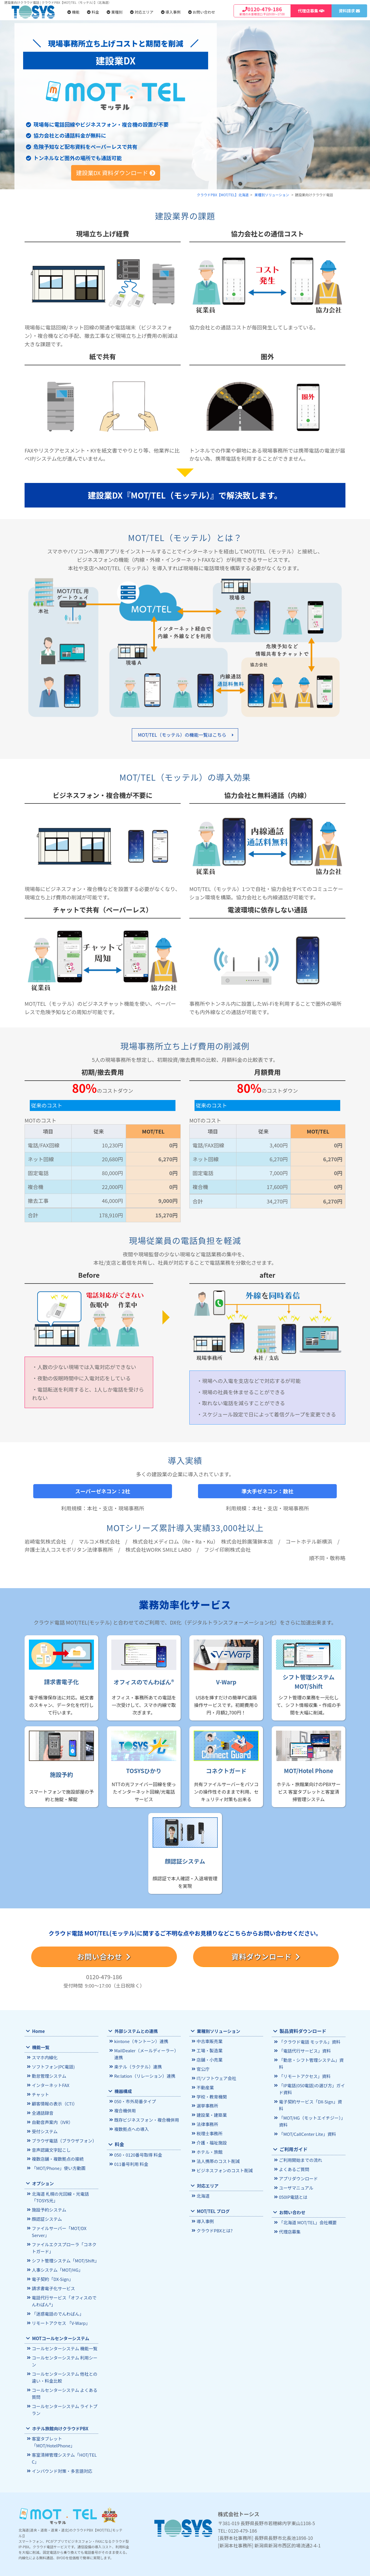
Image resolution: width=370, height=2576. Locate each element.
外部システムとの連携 (135, 2031)
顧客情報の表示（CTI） (53, 2103)
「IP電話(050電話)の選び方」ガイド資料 (310, 2081)
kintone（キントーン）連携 (140, 2041)
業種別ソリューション (272, 194)
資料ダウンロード (266, 1956)
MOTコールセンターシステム (60, 2331)
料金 (93, 12)
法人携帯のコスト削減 (217, 2158)
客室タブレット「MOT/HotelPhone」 (52, 2432)
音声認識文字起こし (50, 2147)
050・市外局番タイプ (134, 2100)
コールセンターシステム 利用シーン (63, 2353)
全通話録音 (42, 2112)
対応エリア (141, 12)
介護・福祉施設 (211, 2140)
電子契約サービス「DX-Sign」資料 (311, 2093)
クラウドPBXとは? (214, 2227)
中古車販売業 (209, 2041)
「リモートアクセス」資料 (304, 2069)
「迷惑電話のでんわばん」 (57, 2307)
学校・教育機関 (211, 2095)
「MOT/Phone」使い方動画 (58, 2165)
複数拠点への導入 (130, 2127)
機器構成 (122, 2090)
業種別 (115, 12)
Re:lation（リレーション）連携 (143, 2075)
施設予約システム (48, 2206)
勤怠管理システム (48, 2076)
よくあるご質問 (293, 2152)
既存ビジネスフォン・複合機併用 (145, 2118)
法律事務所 (207, 2122)
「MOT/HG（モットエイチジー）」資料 (311, 2105)
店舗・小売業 (209, 2059)
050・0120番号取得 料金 (137, 2153)
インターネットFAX (50, 2085)
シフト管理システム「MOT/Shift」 (64, 2256)
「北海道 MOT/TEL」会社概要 (306, 2205)
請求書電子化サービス (52, 2282)
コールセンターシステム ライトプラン (63, 2400)
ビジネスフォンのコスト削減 (224, 2167)
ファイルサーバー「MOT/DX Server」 (58, 2227)
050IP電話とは (292, 2179)
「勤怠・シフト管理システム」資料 (312, 2060)
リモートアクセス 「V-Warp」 (60, 2316)
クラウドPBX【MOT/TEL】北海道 (223, 194)
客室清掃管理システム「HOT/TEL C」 (63, 2448)
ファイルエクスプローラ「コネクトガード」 (65, 2243)
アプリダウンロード (297, 2161)
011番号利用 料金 (130, 2162)
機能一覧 (40, 2047)
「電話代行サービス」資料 (304, 2051)
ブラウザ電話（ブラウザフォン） (63, 2139)
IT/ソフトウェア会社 (216, 2077)
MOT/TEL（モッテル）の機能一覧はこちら (182, 734)
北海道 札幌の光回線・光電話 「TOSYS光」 (59, 2194)
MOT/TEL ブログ (213, 2207)
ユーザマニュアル (295, 2170)
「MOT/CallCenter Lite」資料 (306, 2118)
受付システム (44, 2130)
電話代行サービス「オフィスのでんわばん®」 (65, 2294)
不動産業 (205, 2086)
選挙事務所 (207, 2104)
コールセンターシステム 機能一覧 (63, 2341)
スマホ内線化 (44, 2058)
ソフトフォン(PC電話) (52, 2067)
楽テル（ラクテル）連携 (137, 2066)
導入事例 (171, 12)
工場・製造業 (209, 2050)
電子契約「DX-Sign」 (52, 2274)
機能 (73, 12)
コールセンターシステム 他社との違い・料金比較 (63, 2369)
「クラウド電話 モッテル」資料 (308, 2042)
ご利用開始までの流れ (300, 2143)
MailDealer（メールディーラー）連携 (147, 2053)
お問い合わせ (201, 12)
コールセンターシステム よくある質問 (63, 2385)
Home (38, 2031)
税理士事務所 (209, 2131)
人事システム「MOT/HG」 (56, 2265)
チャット (40, 2094)
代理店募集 (289, 2214)
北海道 (203, 2192)
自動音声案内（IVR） (51, 2121)
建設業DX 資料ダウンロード (115, 172)
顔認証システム (46, 2215)
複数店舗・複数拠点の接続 (57, 2156)
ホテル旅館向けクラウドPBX (59, 2419)
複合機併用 (124, 2109)
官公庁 (203, 2068)
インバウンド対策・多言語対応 (61, 2461)
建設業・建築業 (211, 2113)
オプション (42, 2180)
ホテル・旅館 (209, 2149)
